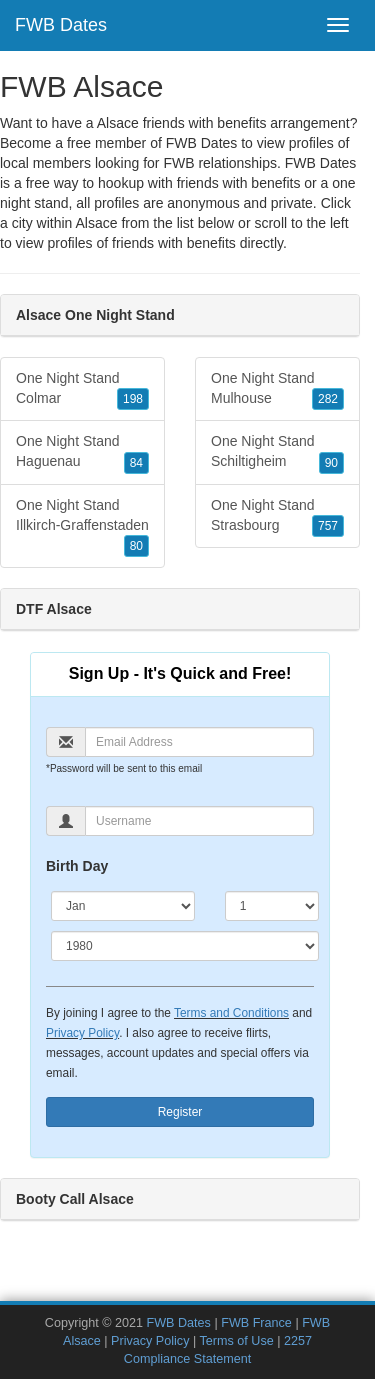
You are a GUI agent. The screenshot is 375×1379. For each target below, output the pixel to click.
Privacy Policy (82, 1033)
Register (180, 1112)
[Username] (199, 821)
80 (136, 546)
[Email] (199, 742)
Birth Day (77, 866)
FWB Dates (61, 25)
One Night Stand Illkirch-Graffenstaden (82, 527)
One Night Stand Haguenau (82, 453)
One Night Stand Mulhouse (277, 390)
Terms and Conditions (231, 1013)
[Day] (272, 906)
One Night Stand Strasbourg (277, 517)
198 (133, 399)
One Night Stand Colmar (82, 390)
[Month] (123, 906)
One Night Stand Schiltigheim (277, 453)
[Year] (185, 946)
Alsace (96, 223)
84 (136, 463)
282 (328, 399)
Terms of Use (237, 1341)
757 (328, 526)
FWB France (256, 1323)
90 (331, 463)
